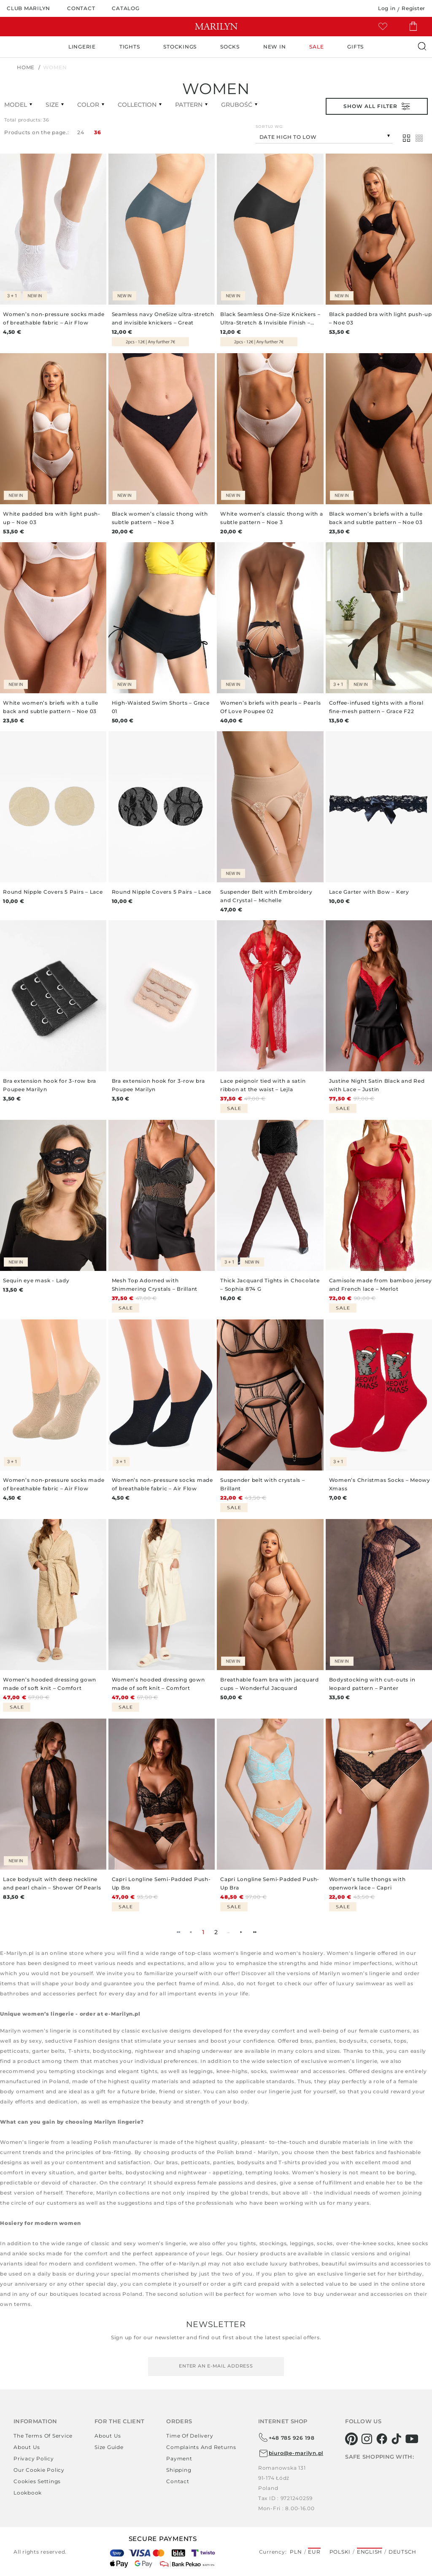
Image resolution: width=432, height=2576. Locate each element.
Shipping (178, 2470)
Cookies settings (37, 2481)
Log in (387, 8)
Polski (340, 2552)
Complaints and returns (201, 2447)
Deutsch (402, 2552)
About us (27, 2447)
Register (413, 8)
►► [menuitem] (254, 1932)
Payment (179, 2458)
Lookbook (28, 2493)
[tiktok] (396, 2439)
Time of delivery (189, 2436)
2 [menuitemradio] (216, 1932)
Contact (177, 2481)
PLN (296, 2552)
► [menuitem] (241, 1932)
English (369, 2552)
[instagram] (366, 2439)
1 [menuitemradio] (203, 1932)
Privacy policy (34, 2458)
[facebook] (382, 2439)
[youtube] (411, 2439)
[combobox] (324, 136)
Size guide (109, 2447)
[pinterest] (351, 2439)
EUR (314, 2552)
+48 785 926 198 (286, 2438)
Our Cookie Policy (39, 2470)
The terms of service (43, 2436)
